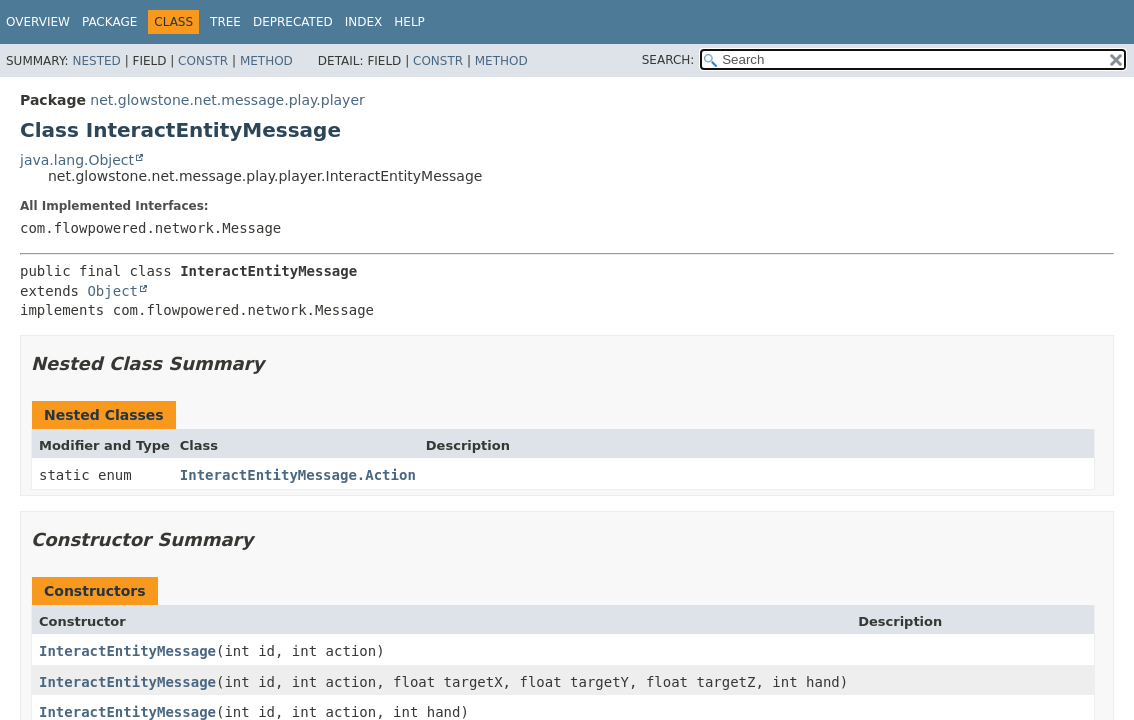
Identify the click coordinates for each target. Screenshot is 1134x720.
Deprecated (293, 22)
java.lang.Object (77, 160)
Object (112, 291)
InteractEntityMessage (127, 651)
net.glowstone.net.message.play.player (227, 100)
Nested (96, 61)
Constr (203, 61)
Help (409, 22)
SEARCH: (668, 60)
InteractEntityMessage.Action (298, 475)
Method (266, 61)
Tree (225, 22)
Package (109, 22)
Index (364, 22)
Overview (38, 22)
